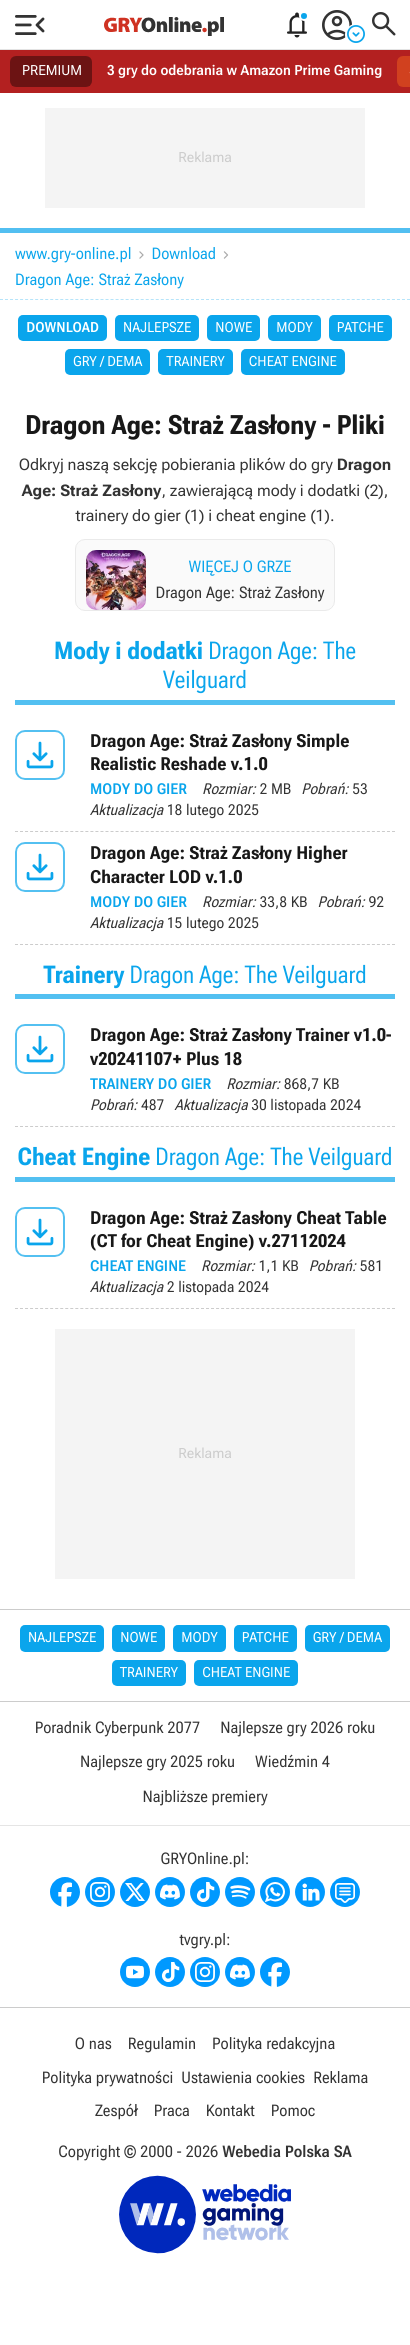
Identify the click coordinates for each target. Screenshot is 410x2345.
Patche (360, 328)
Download (184, 253)
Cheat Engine (293, 362)
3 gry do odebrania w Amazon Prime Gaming (244, 71)
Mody (294, 328)
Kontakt (230, 2110)
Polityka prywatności (108, 2077)
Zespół (116, 2110)
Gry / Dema (107, 362)
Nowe (233, 328)
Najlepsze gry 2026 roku (297, 1727)
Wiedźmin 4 (292, 1761)
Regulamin (162, 2043)
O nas (93, 2043)
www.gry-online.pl (73, 253)
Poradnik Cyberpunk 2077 (117, 1727)
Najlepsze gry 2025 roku (157, 1761)
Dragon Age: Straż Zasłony (99, 279)
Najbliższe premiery (204, 1796)
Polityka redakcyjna (273, 2043)
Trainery (195, 362)
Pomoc (293, 2110)
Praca (172, 2110)
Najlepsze (157, 328)
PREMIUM (52, 71)
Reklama (340, 2077)
